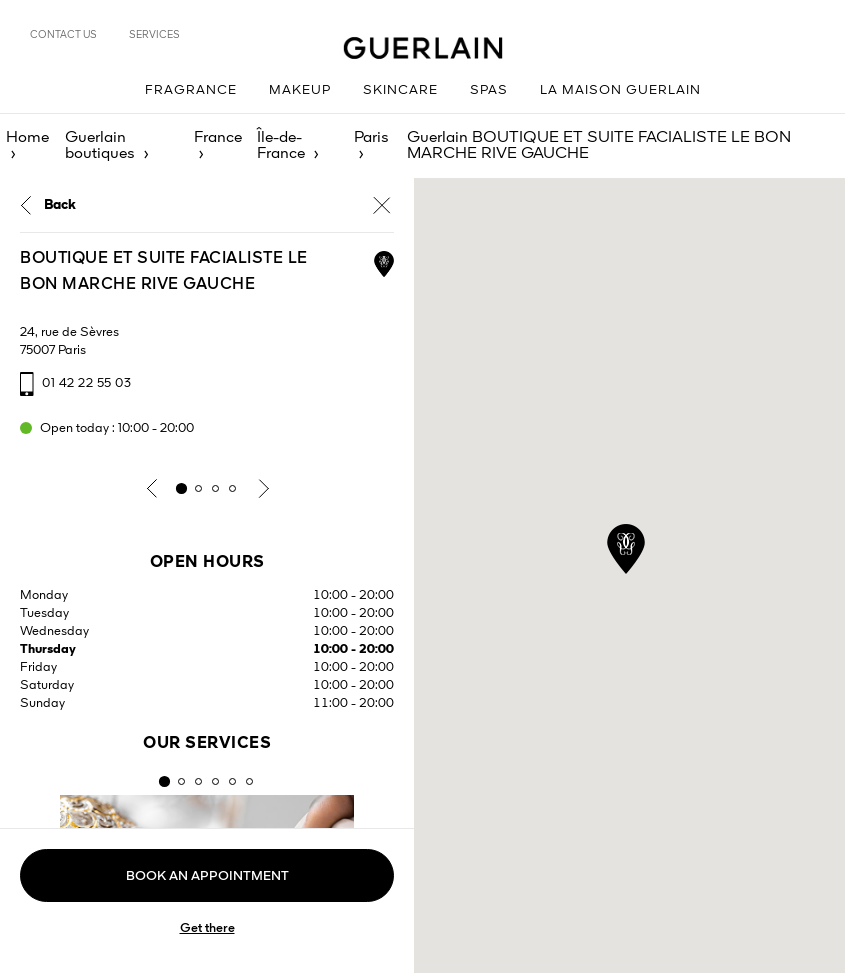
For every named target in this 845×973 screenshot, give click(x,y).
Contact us (63, 35)
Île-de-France (281, 146)
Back (60, 205)
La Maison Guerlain (620, 90)
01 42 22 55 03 (86, 383)
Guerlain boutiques (100, 146)
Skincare (400, 90)
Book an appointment (207, 876)
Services (154, 35)
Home (27, 138)
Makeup (300, 90)
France (218, 138)
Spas (489, 90)
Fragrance (191, 90)
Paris (371, 138)
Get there (207, 928)
